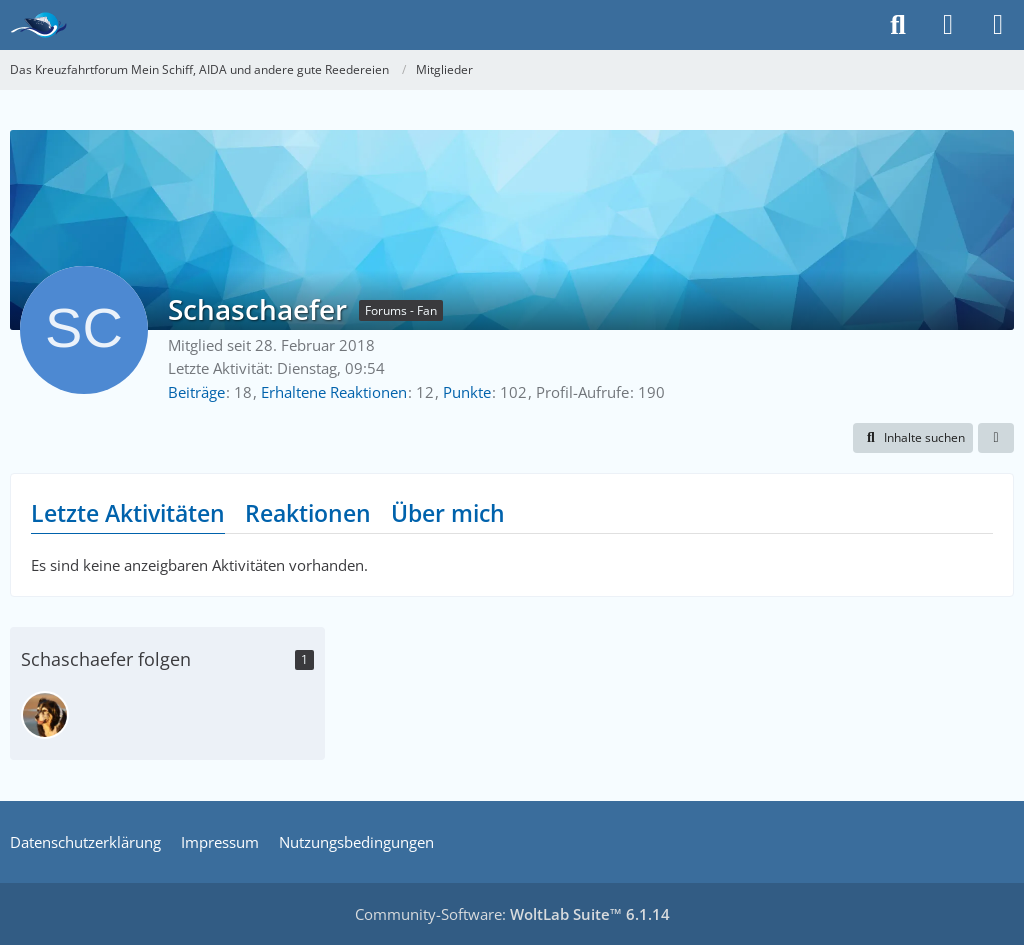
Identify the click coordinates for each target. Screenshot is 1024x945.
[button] (913, 438)
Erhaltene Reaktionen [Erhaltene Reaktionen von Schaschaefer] (334, 392)
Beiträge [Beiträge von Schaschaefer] (196, 392)
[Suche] (898, 25)
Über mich (448, 513)
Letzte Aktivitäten (128, 513)
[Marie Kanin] (45, 715)
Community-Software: (512, 914)
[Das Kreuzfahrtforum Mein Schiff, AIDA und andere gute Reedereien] (38, 25)
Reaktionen (308, 513)
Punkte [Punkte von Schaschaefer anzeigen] (467, 392)
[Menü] (998, 25)
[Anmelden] (948, 25)
